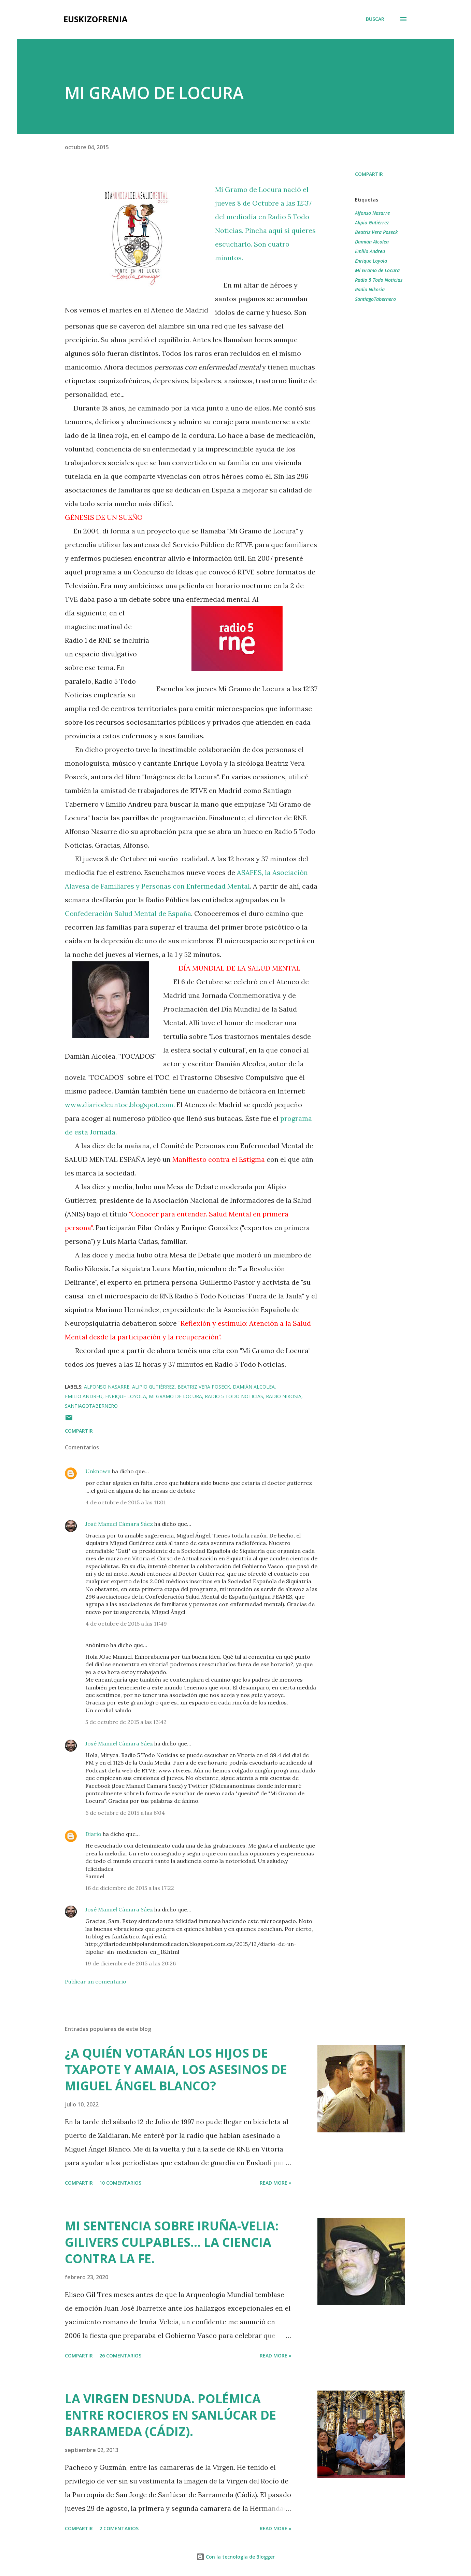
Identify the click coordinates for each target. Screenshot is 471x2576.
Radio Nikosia (370, 289)
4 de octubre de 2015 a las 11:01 (125, 1502)
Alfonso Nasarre (372, 213)
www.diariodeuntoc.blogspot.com (119, 1104)
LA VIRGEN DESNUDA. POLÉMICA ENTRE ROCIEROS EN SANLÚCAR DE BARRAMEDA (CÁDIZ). (170, 2415)
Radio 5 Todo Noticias (378, 280)
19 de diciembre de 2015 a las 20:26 (130, 1963)
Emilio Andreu (370, 251)
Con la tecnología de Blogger (235, 2556)
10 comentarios (120, 2183)
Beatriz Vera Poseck (376, 232)
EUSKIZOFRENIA (95, 19)
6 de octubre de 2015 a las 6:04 (125, 1812)
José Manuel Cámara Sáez (119, 1523)
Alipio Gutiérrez (372, 222)
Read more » (275, 2183)
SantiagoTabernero (375, 299)
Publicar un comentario (95, 1981)
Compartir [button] (369, 174)
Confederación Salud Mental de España (128, 913)
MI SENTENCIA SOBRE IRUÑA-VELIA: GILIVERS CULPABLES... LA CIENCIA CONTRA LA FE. (172, 2242)
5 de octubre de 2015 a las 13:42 (126, 1721)
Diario (93, 1833)
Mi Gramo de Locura (377, 270)
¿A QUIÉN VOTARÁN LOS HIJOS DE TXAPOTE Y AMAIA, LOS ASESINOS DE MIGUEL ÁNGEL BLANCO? (176, 2069)
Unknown (98, 1471)
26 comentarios (120, 2355)
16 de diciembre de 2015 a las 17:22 (129, 1887)
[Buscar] (375, 19)
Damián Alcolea (372, 241)
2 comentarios (119, 2528)
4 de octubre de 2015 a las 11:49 (126, 1623)
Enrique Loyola (371, 260)
